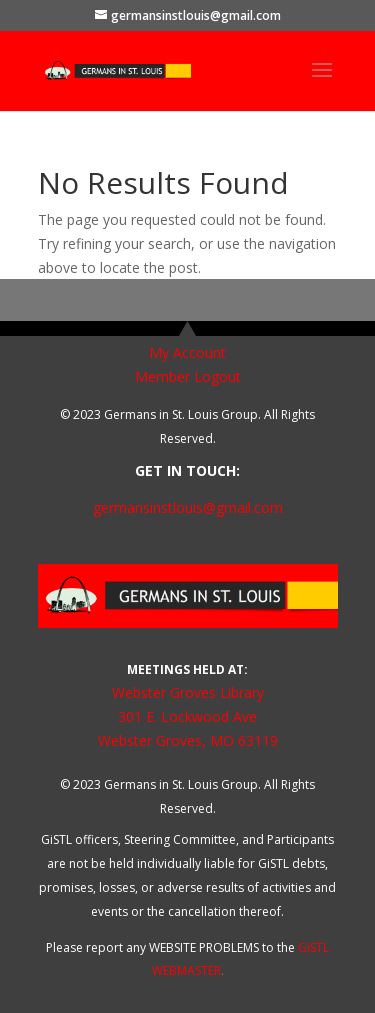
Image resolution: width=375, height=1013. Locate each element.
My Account (187, 352)
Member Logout (188, 376)
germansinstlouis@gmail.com (188, 507)
